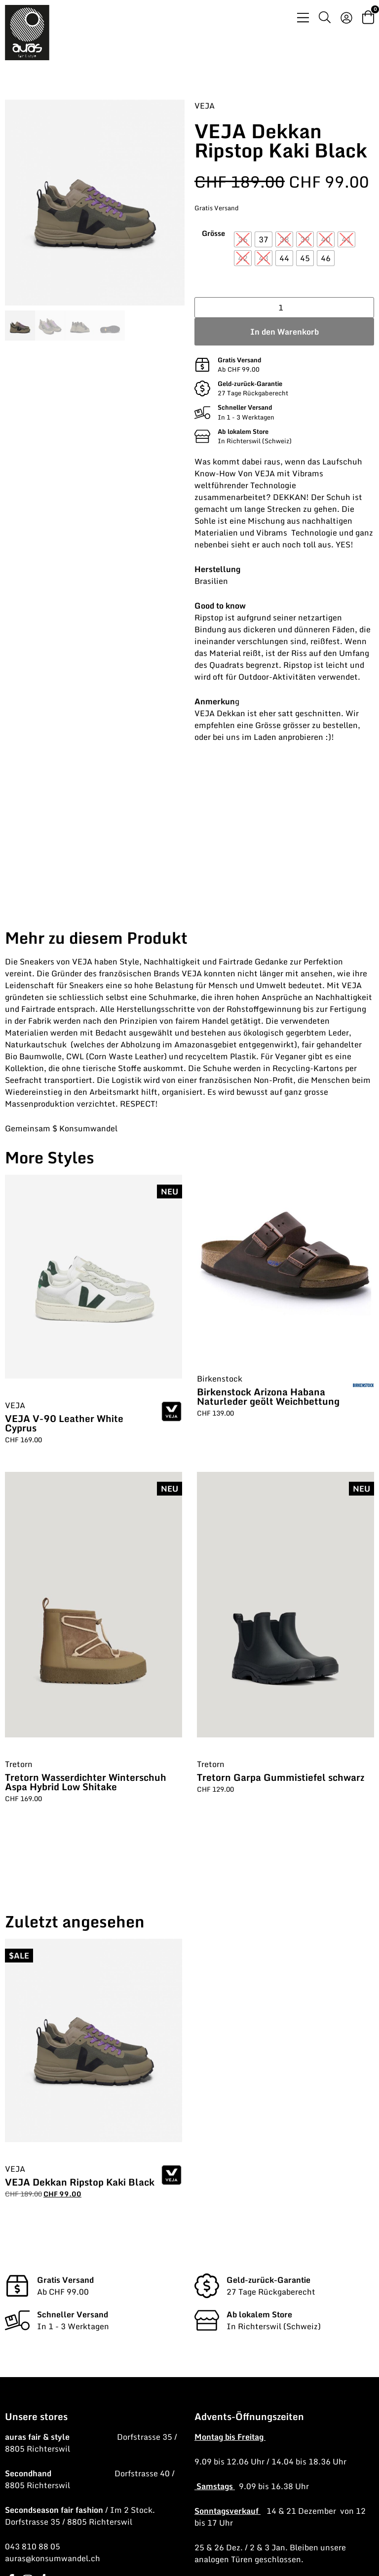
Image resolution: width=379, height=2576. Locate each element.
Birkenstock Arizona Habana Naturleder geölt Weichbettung (268, 1396)
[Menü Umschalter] (303, 17)
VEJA (204, 106)
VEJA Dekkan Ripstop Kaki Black (79, 2182)
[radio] (242, 239)
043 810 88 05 (32, 2546)
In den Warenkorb (284, 331)
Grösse (213, 233)
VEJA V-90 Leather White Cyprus (64, 1423)
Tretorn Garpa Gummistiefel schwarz (280, 1777)
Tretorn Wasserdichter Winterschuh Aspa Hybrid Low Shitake (85, 1781)
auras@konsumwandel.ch (52, 2558)
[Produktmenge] (284, 307)
